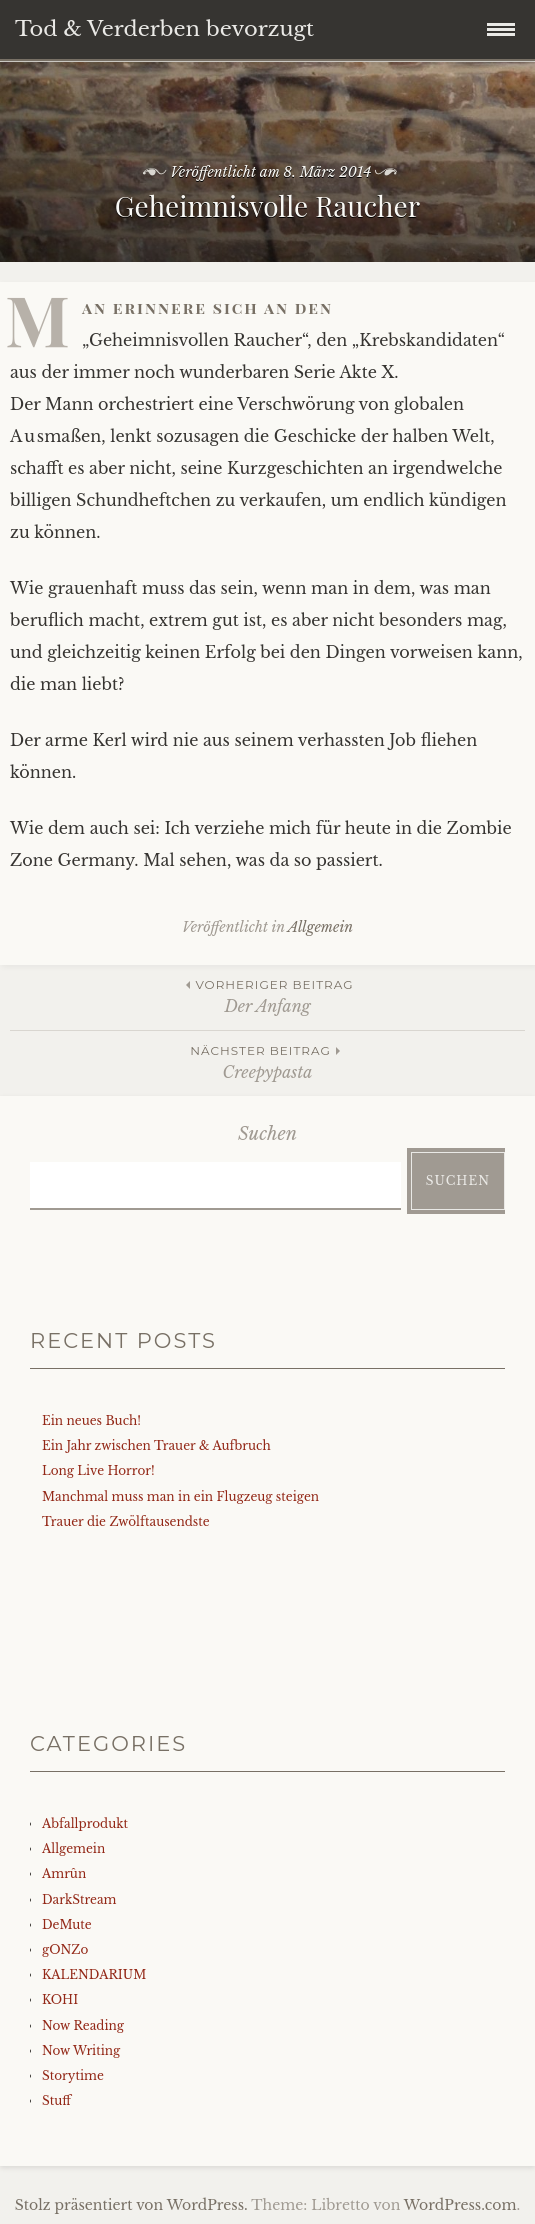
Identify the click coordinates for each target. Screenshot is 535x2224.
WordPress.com (460, 2205)
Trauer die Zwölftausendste (126, 1521)
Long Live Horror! (98, 1470)
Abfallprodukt (85, 1823)
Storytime (73, 2075)
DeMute (67, 1924)
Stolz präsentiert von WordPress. (131, 2205)
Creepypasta (267, 1061)
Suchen (267, 1134)
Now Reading (83, 2025)
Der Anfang (267, 995)
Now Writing (81, 2050)
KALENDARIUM (94, 1974)
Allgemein (320, 927)
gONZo (65, 1949)
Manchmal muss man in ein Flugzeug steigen (180, 1496)
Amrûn (64, 1873)
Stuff (56, 2100)
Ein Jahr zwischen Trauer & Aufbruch (156, 1445)
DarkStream (79, 1899)
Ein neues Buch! (91, 1420)
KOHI (60, 1999)
